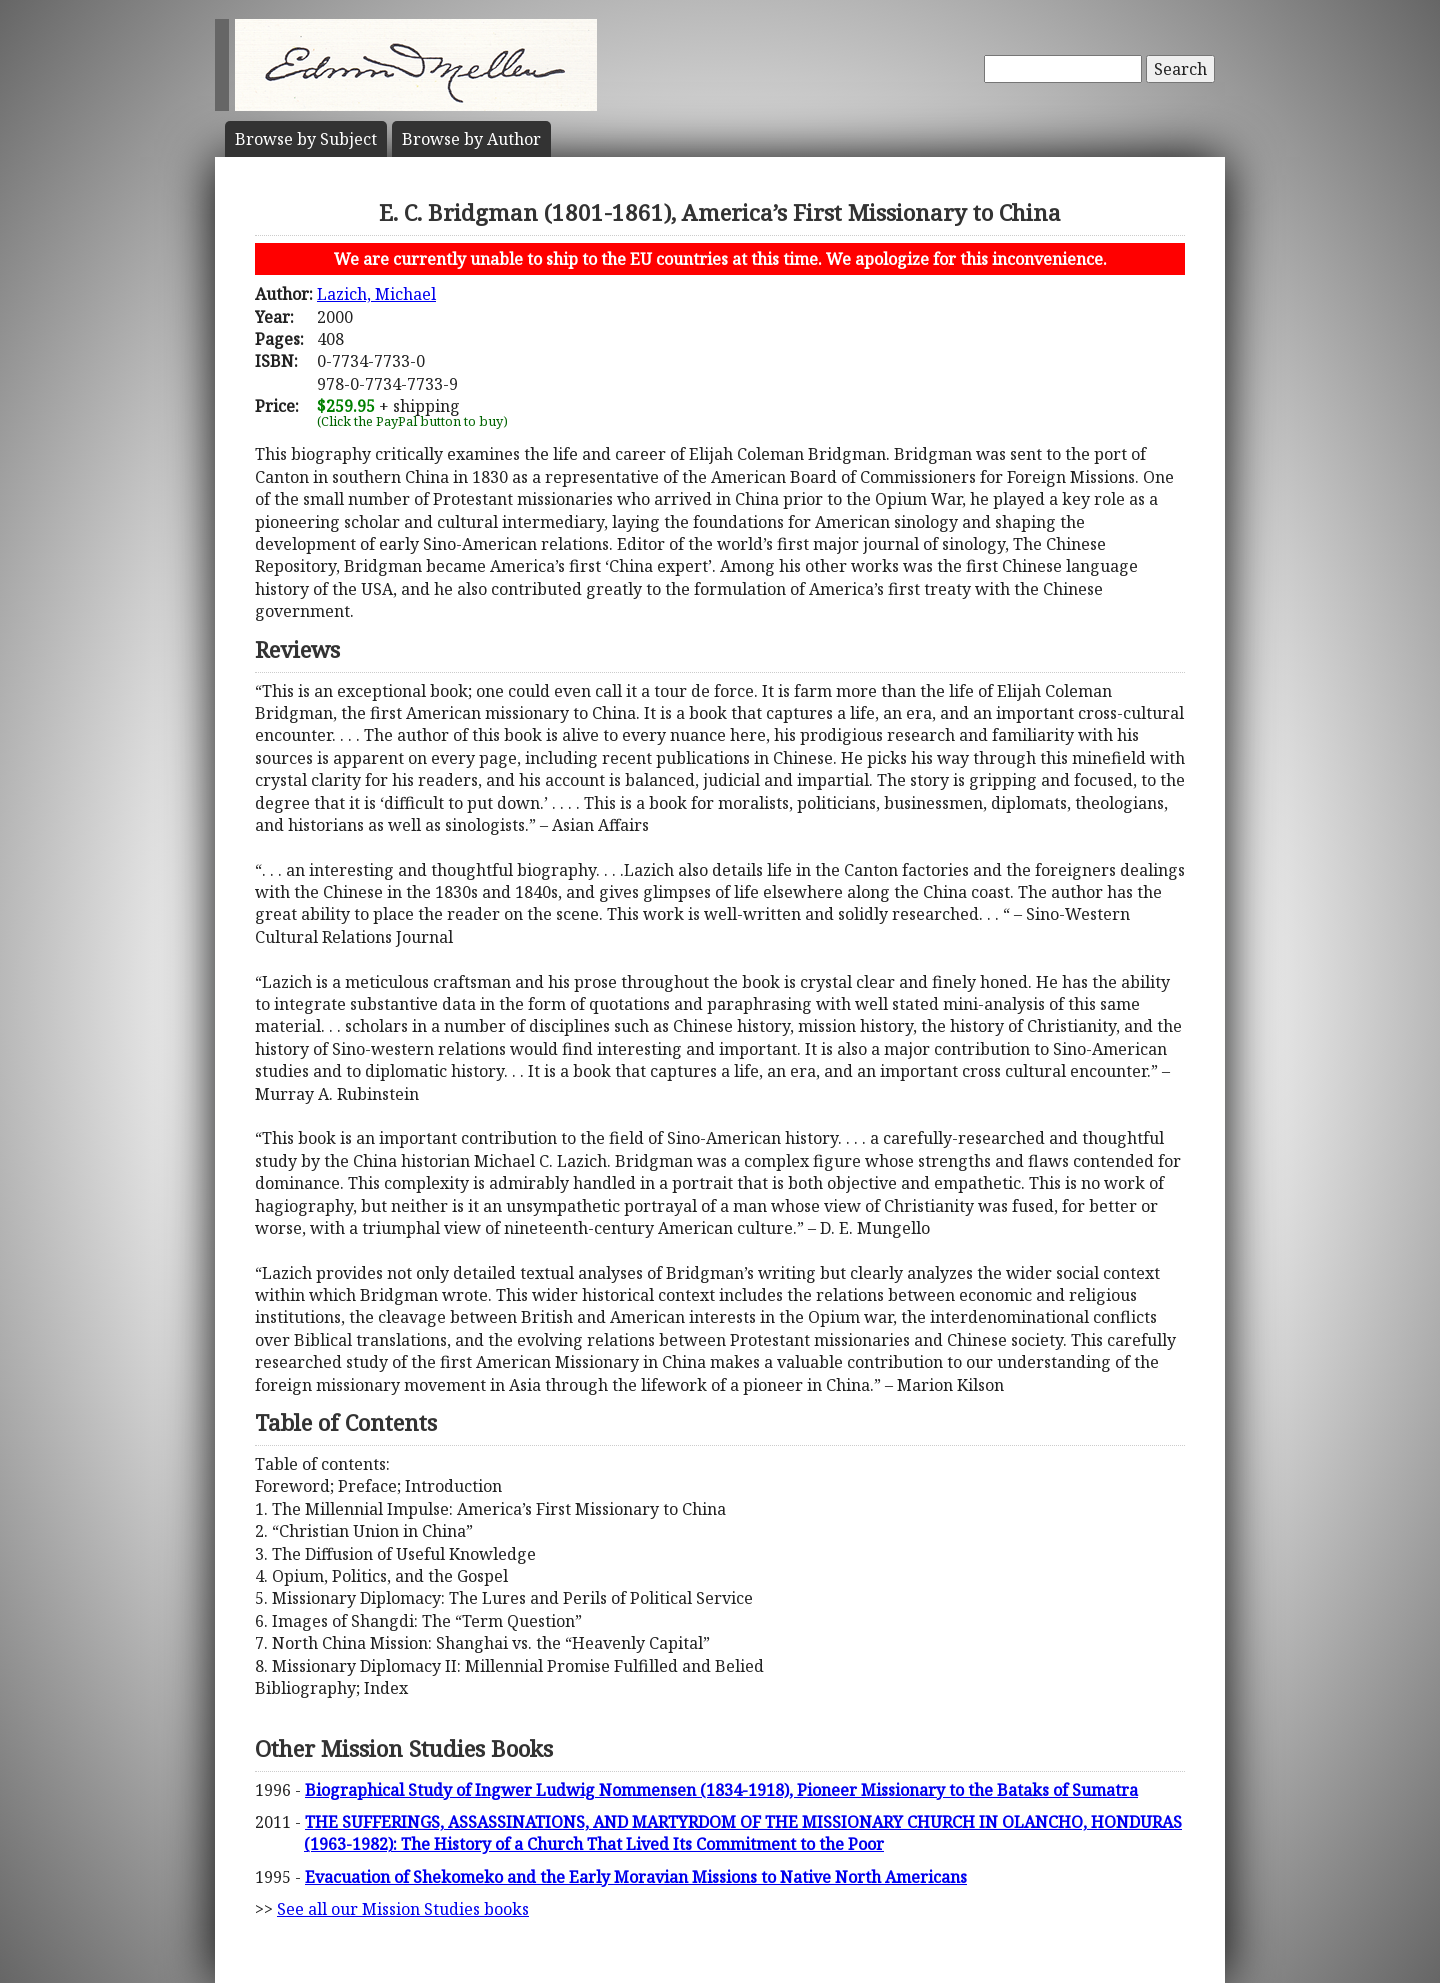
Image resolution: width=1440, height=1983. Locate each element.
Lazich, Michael (376, 294)
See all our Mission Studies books (403, 1909)
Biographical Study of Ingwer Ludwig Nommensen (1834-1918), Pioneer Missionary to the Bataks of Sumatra (721, 1790)
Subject (306, 139)
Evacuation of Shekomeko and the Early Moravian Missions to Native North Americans (636, 1877)
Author (471, 139)
